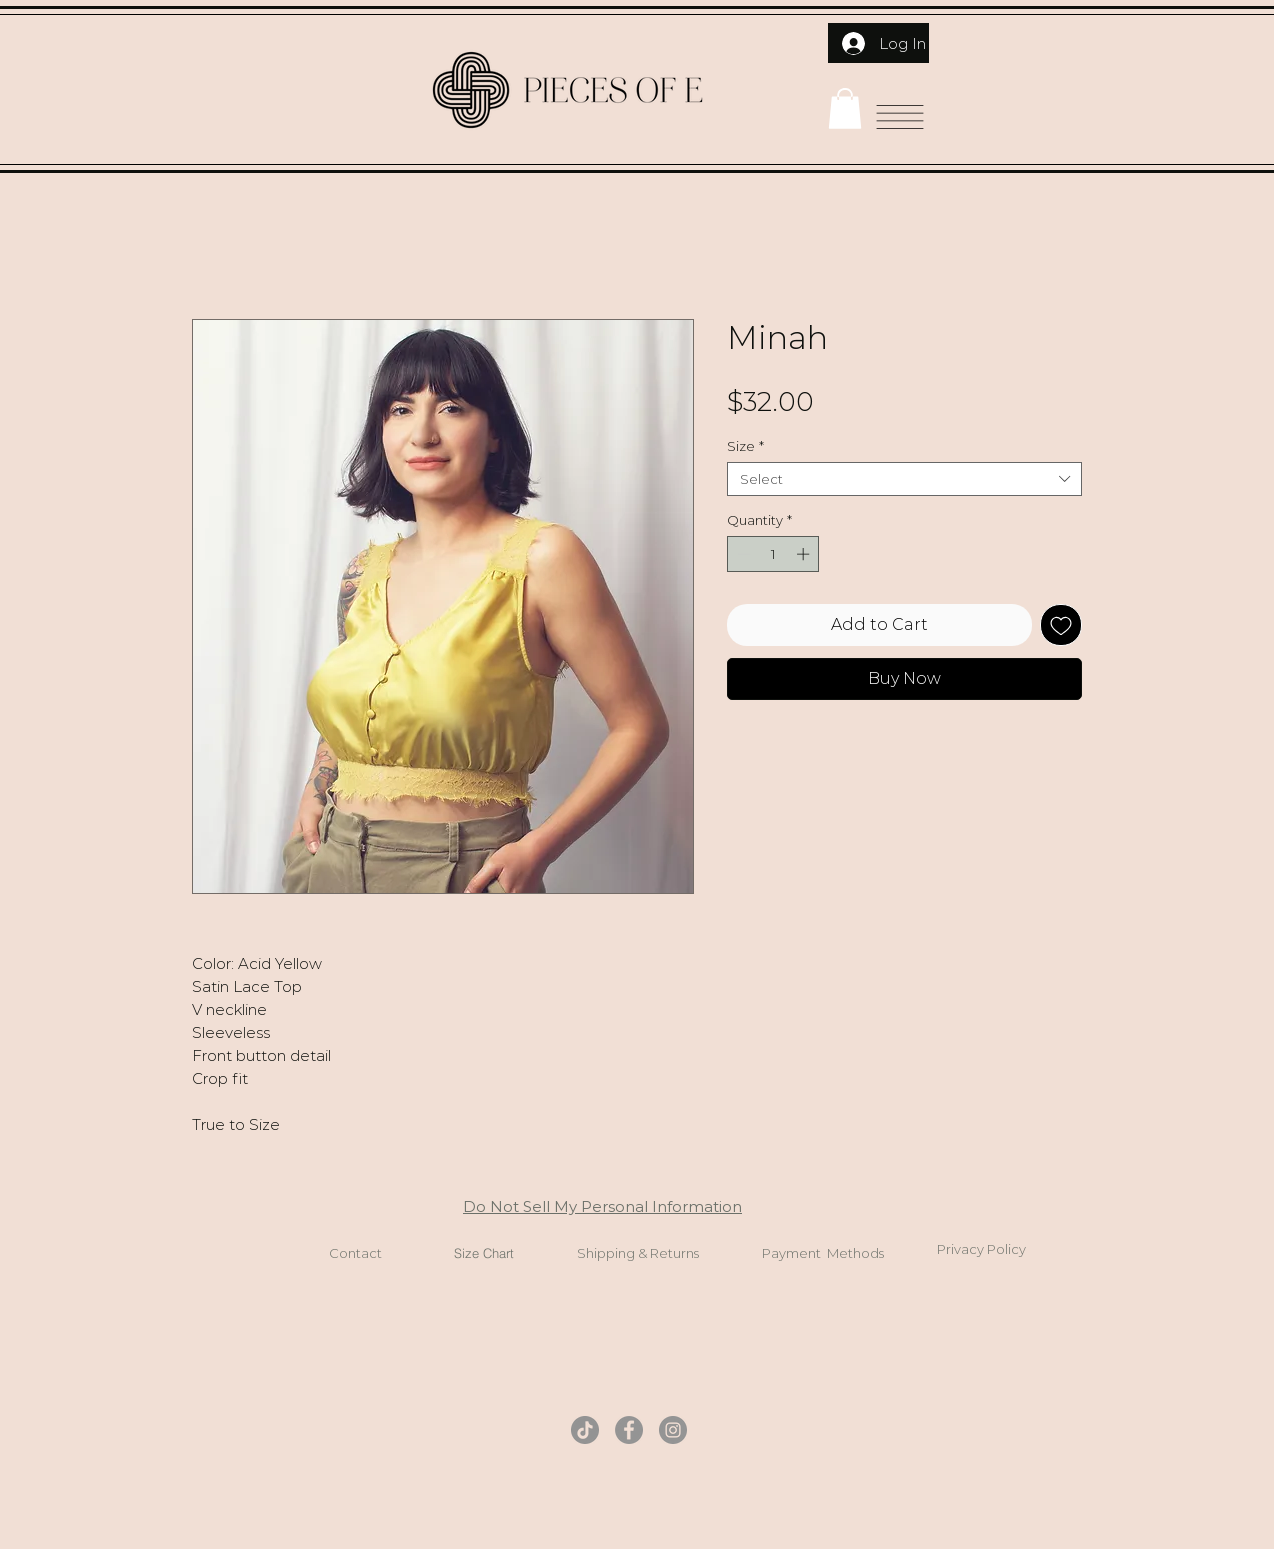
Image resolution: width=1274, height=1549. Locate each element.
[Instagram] (673, 1430)
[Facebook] (629, 1430)
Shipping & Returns (638, 1253)
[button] (845, 108)
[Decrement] (742, 554)
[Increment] (805, 554)
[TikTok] (585, 1430)
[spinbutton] (773, 554)
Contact (355, 1253)
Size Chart (484, 1253)
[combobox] (904, 479)
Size (745, 446)
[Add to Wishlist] (1061, 625)
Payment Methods (823, 1253)
